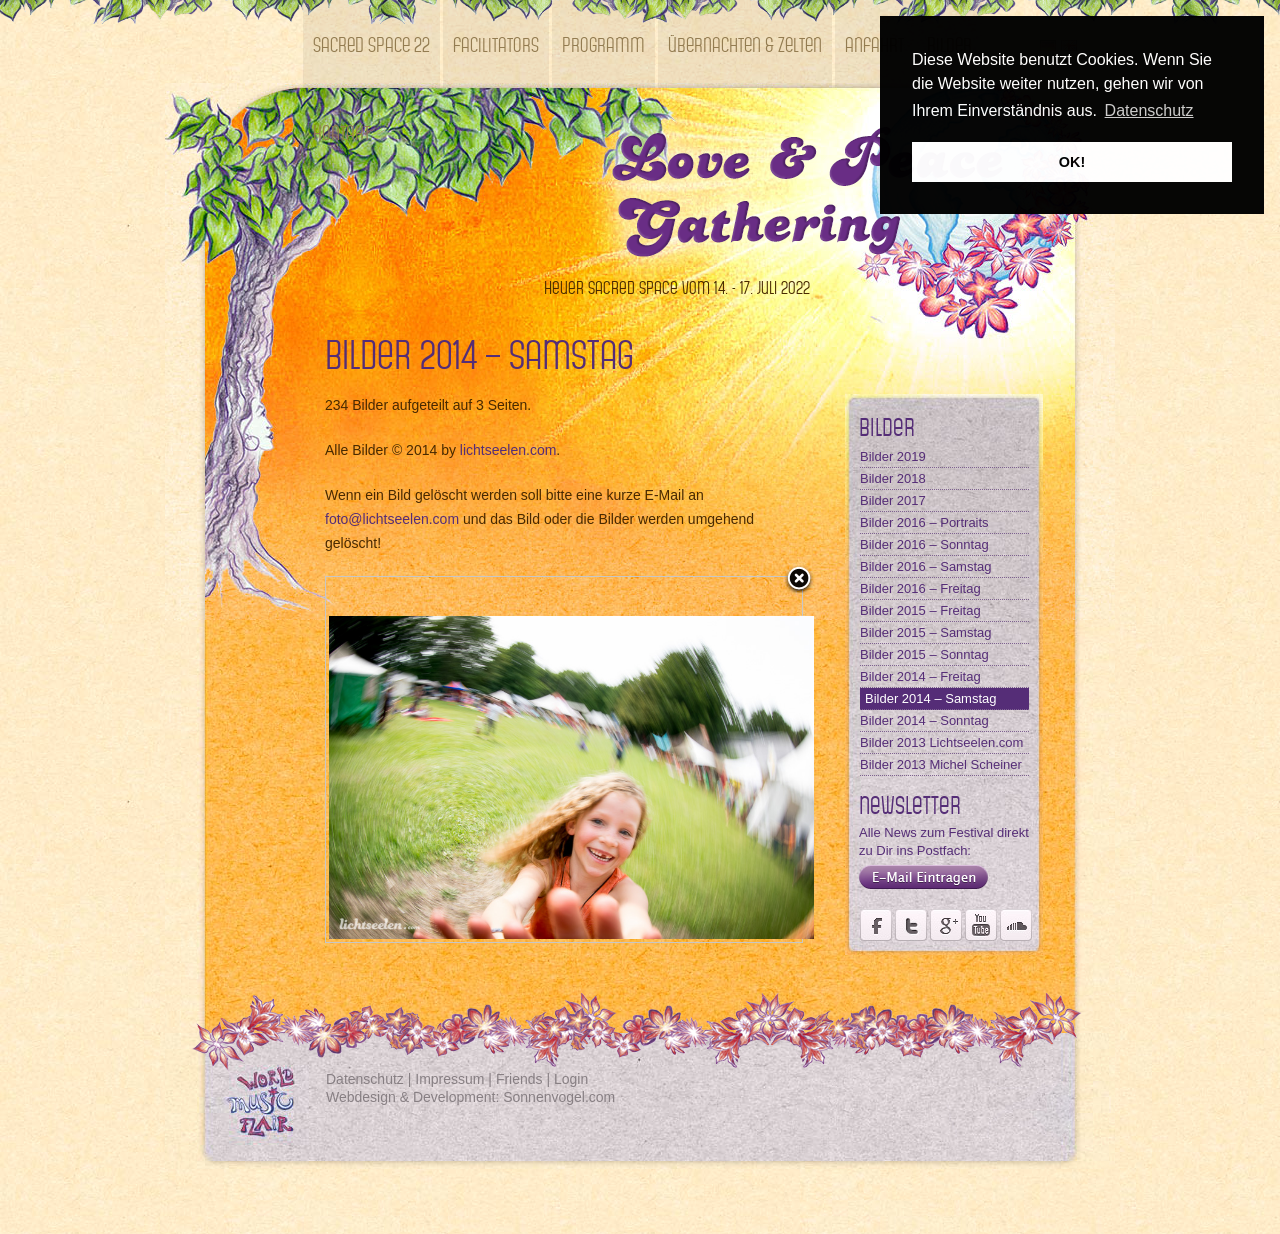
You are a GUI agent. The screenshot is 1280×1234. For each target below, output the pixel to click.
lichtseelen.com (508, 450)
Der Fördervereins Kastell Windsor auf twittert (911, 925)
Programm (603, 43)
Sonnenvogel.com (559, 1097)
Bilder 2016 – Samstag (926, 566)
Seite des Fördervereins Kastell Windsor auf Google (946, 925)
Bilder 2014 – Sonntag (924, 720)
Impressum (449, 1079)
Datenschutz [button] (1149, 110)
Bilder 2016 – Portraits (924, 522)
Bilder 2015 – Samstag (926, 632)
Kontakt (341, 131)
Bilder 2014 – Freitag (920, 676)
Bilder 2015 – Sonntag (924, 654)
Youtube (981, 925)
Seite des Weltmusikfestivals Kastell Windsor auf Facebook (876, 925)
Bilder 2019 (893, 456)
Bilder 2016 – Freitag (920, 588)
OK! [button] (1072, 162)
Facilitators (496, 43)
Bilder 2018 (893, 478)
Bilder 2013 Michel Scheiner (941, 764)
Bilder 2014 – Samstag (931, 698)
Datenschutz (365, 1079)
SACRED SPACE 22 (371, 43)
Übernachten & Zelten (745, 43)
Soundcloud (1016, 925)
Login (571, 1079)
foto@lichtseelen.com (392, 519)
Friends (519, 1079)
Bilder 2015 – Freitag (920, 610)
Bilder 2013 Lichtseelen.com (941, 742)
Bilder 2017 (893, 500)
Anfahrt (874, 43)
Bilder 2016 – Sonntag (924, 544)
